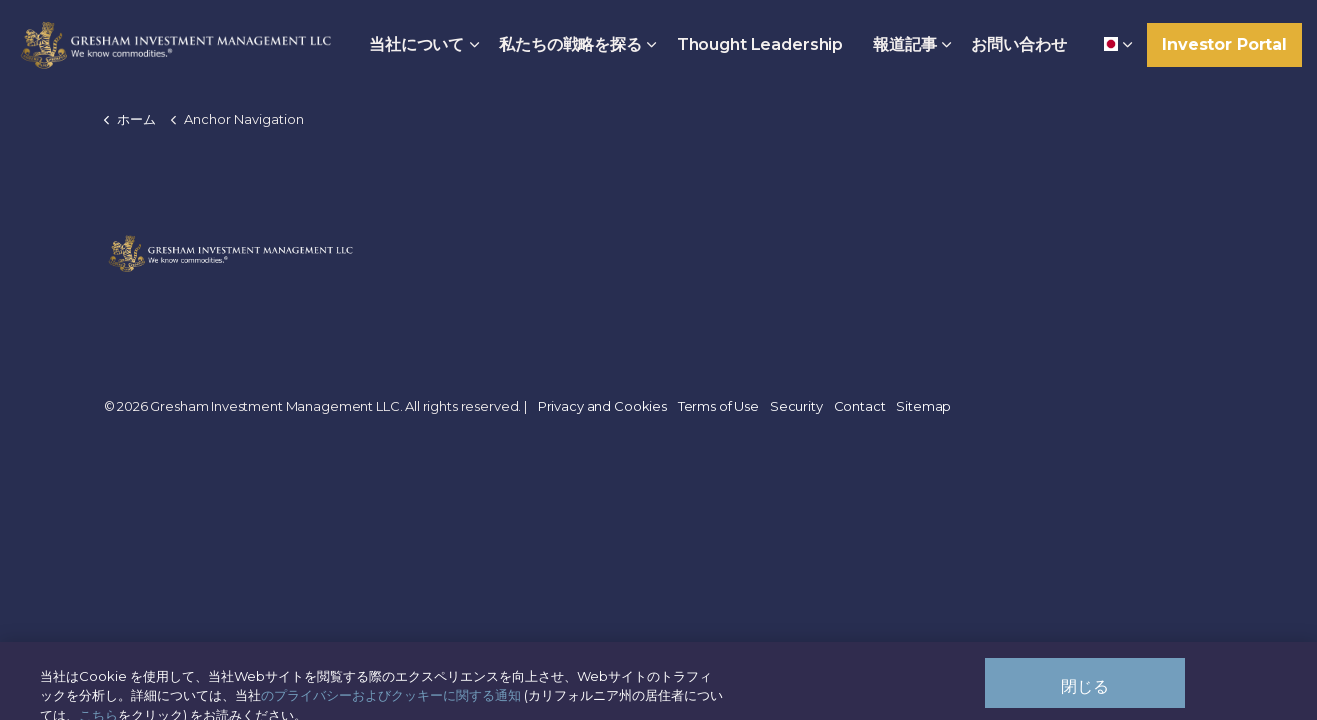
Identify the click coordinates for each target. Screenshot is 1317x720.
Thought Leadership (760, 44)
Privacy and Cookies (602, 406)
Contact (860, 406)
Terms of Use (718, 406)
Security (796, 406)
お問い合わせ (1018, 44)
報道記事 (904, 44)
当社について (416, 44)
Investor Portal (1224, 45)
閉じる (1085, 693)
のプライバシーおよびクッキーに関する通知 (391, 702)
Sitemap (923, 406)
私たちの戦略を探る (570, 44)
